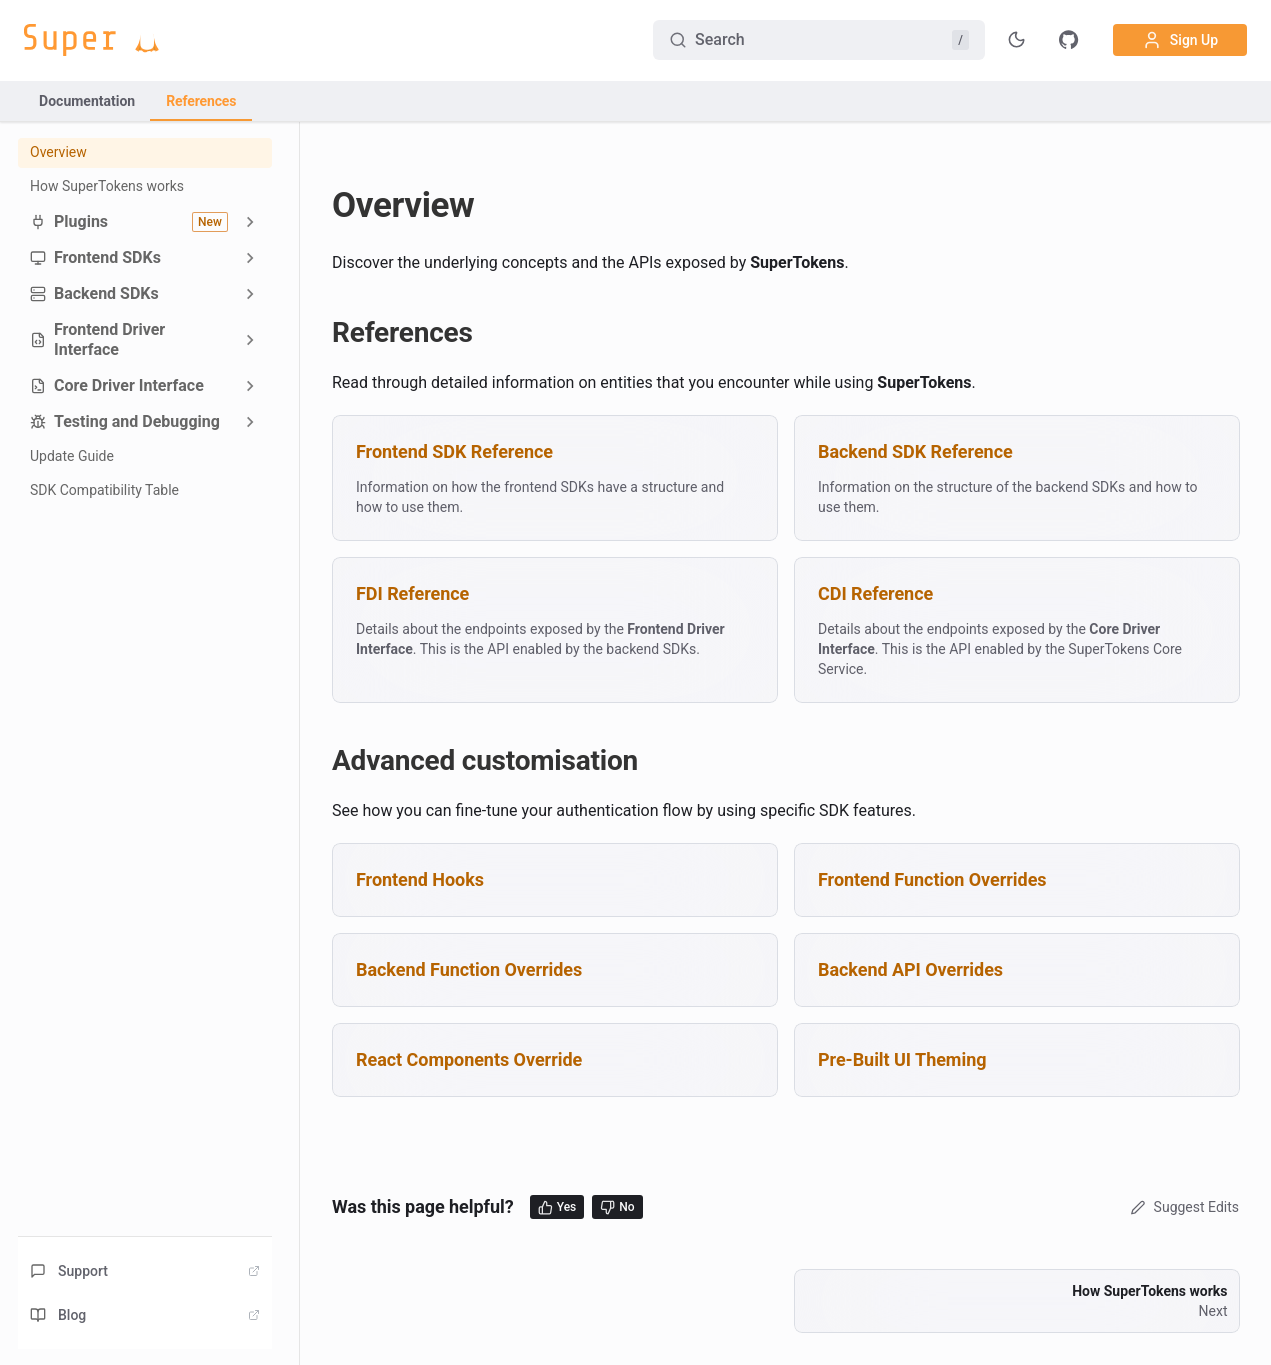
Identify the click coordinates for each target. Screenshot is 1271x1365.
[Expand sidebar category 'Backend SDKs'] (250, 294)
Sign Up (1180, 40)
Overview (58, 152)
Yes (557, 1207)
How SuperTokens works (107, 186)
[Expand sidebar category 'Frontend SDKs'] (250, 258)
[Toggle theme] (1017, 40)
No (617, 1207)
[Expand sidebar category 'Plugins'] (250, 221)
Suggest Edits (1182, 1207)
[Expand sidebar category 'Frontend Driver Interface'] (250, 340)
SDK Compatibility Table (104, 490)
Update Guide (72, 456)
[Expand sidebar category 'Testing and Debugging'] (250, 422)
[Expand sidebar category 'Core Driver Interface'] (250, 386)
